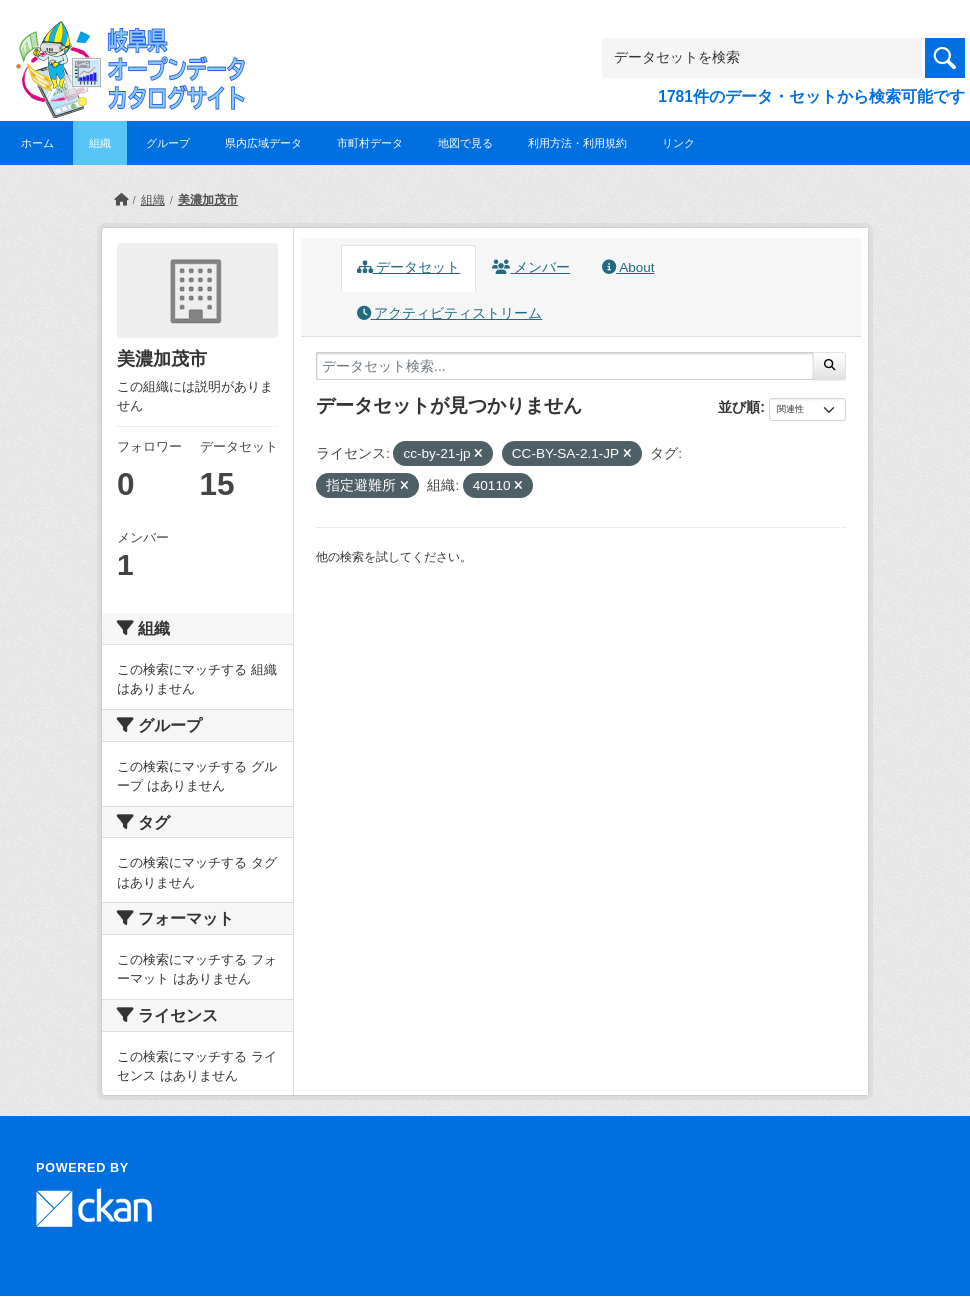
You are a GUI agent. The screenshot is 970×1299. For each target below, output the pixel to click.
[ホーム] (121, 200)
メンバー (531, 267)
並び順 (739, 407)
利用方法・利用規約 (577, 143)
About (628, 267)
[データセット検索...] (565, 366)
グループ (168, 143)
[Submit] (829, 366)
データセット (409, 267)
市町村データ (370, 143)
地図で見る (465, 143)
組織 (100, 143)
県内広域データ (263, 143)
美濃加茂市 (208, 200)
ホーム (37, 143)
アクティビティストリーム (450, 313)
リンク (678, 143)
